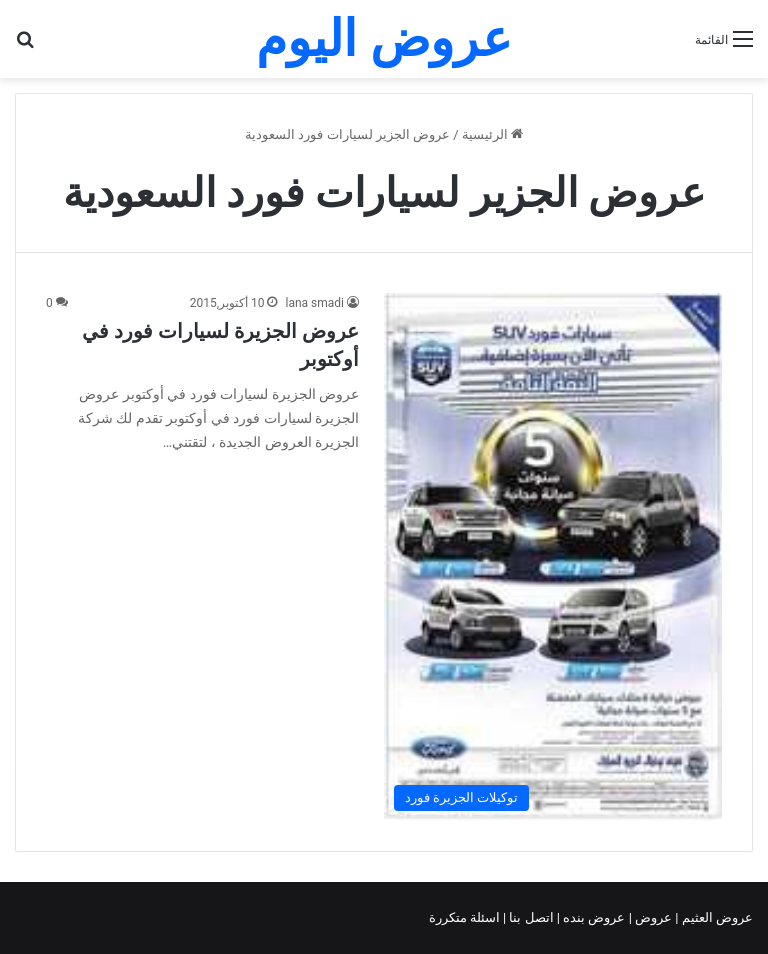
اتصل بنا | (530, 917)
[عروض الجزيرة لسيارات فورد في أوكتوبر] (553, 556)
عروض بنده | (593, 917)
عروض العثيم (716, 917)
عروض (653, 917)
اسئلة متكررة (466, 917)
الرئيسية (492, 134)
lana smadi (314, 303)
